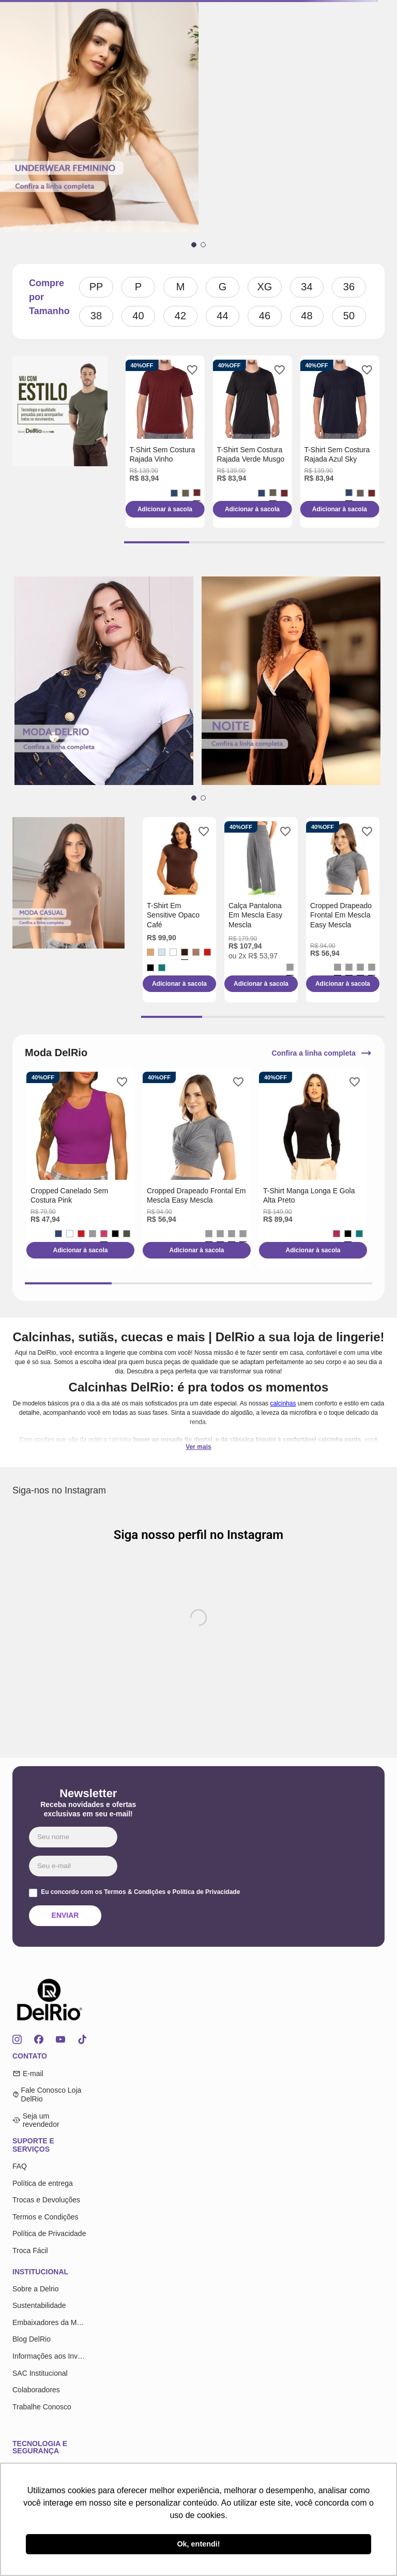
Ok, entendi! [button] (198, 2544)
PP (96, 286)
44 (222, 315)
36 (349, 286)
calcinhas (283, 1403)
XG (264, 286)
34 (306, 286)
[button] (193, 244)
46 (264, 315)
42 (180, 315)
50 (349, 315)
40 (138, 315)
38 (96, 315)
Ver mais (198, 1447)
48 (306, 315)
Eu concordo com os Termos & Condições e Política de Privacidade (140, 1892)
